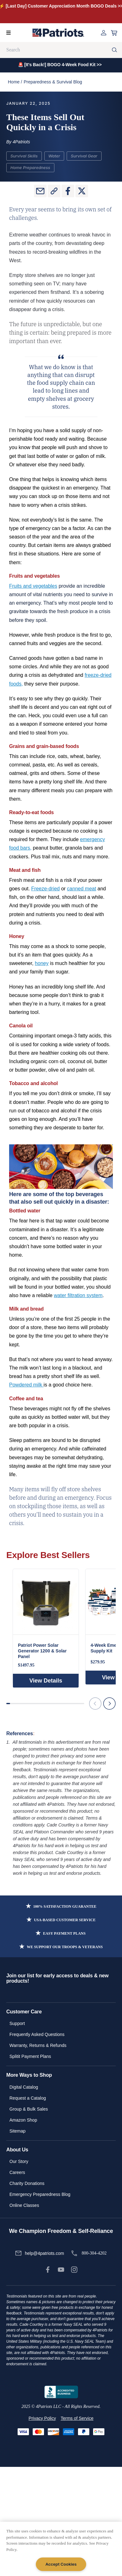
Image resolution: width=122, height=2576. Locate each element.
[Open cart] (114, 33)
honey (42, 963)
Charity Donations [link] (26, 2183)
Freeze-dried (45, 888)
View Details (45, 1681)
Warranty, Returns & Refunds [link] (37, 2045)
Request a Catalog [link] (27, 2098)
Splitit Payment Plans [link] (30, 2056)
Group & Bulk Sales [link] (28, 2109)
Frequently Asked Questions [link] (36, 2034)
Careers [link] (17, 2172)
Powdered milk (26, 1384)
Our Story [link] (18, 2161)
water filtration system (78, 1295)
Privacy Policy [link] (42, 2418)
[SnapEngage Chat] (52, 2566)
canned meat (81, 888)
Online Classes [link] (24, 2205)
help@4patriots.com (44, 2253)
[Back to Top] (113, 2566)
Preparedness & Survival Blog (53, 81)
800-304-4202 (94, 2253)
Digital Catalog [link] (23, 2087)
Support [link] (17, 2023)
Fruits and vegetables (33, 586)
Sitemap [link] (17, 2130)
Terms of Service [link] (77, 2418)
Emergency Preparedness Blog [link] (39, 2194)
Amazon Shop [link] (23, 2120)
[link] (48, 2269)
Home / (15, 81)
